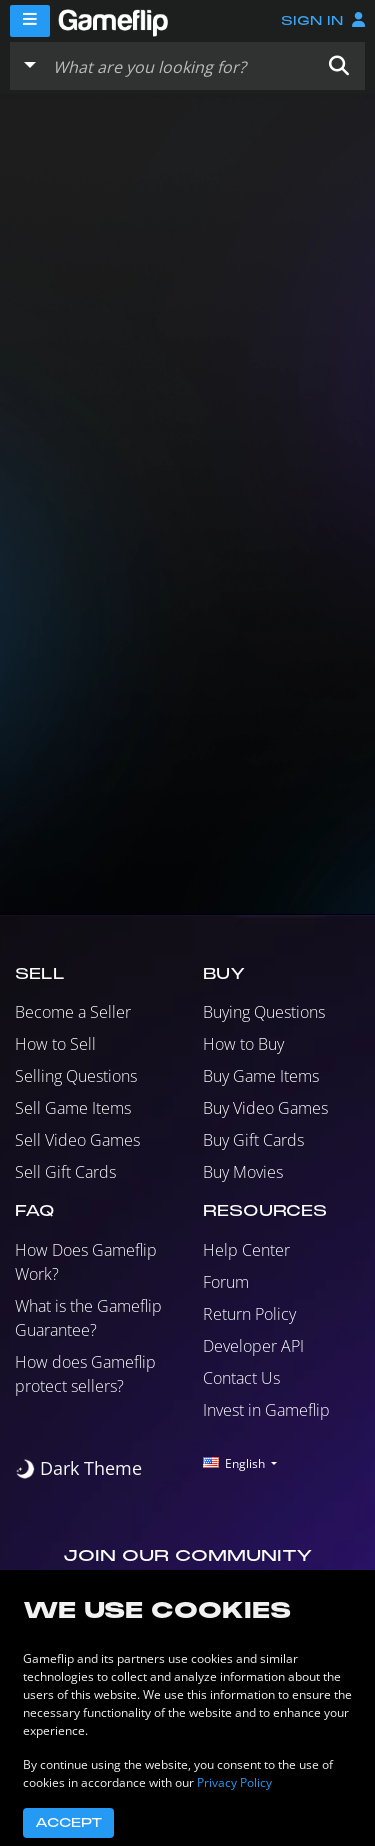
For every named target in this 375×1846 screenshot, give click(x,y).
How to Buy (243, 1044)
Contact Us (241, 1378)
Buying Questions (264, 1012)
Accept (68, 1823)
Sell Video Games (77, 1140)
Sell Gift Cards (65, 1172)
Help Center (246, 1250)
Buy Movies (243, 1172)
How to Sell (55, 1044)
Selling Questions (76, 1076)
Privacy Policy (234, 1782)
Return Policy (249, 1314)
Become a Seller (73, 1012)
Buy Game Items (261, 1076)
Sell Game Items (73, 1108)
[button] (339, 66)
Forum (226, 1282)
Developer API (253, 1346)
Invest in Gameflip (266, 1410)
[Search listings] (179, 66)
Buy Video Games (265, 1108)
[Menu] (30, 21)
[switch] (78, 1468)
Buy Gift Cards (253, 1140)
